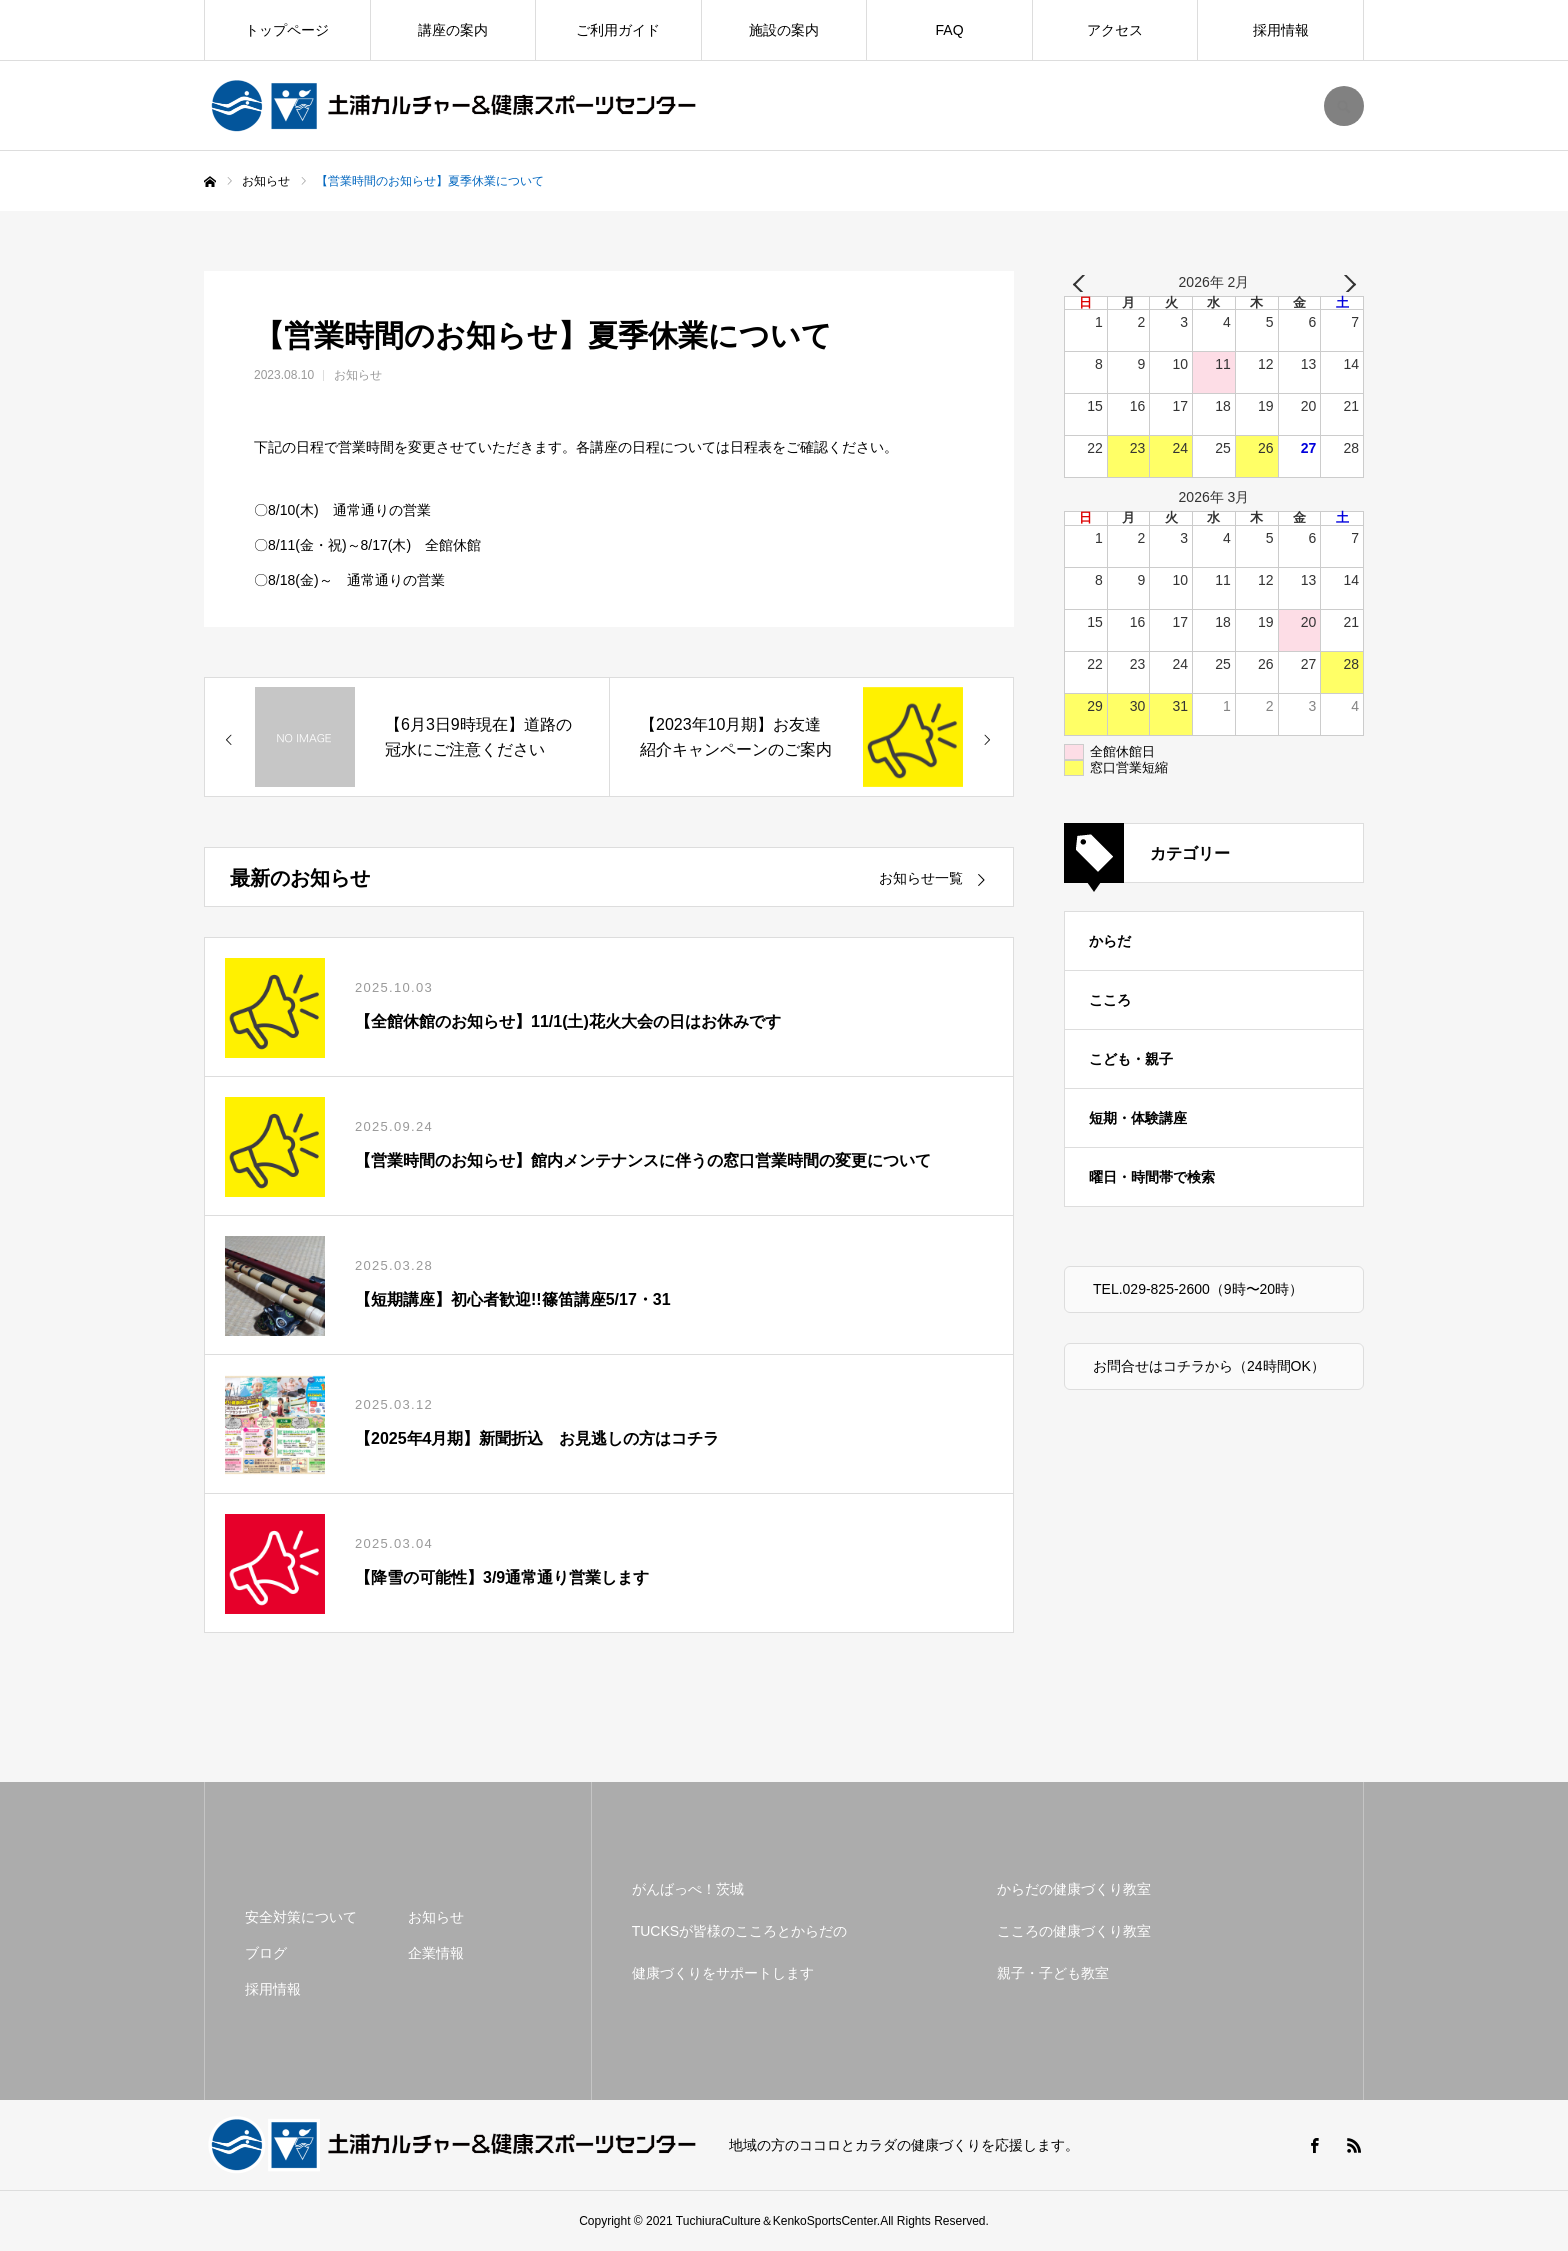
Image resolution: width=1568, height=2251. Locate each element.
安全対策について (301, 1917)
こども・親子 (1131, 1059)
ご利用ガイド (618, 30)
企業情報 (436, 1953)
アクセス (1115, 30)
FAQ (950, 30)
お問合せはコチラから (1163, 1366)
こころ (1110, 1000)
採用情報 (1281, 30)
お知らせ (358, 375)
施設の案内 (784, 30)
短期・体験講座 (1138, 1118)
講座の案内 (453, 30)
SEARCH (1344, 106)
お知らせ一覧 (921, 878)
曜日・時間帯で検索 (1152, 1177)
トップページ (287, 30)
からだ (1110, 941)
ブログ (266, 1953)
